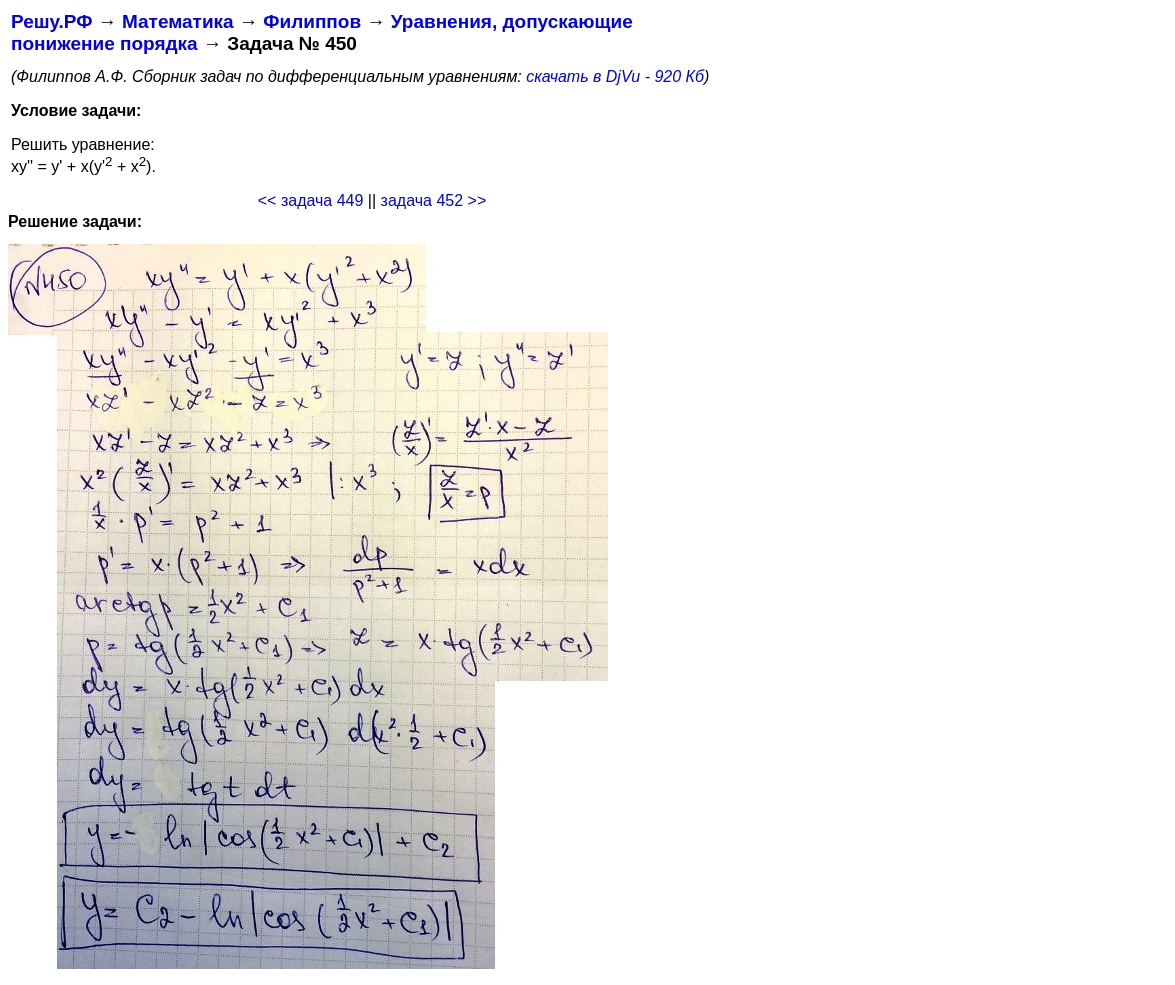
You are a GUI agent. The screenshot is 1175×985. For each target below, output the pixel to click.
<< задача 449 (311, 200)
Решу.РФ (51, 21)
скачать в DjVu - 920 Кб (615, 76)
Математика (178, 21)
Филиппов (312, 21)
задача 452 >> (434, 200)
